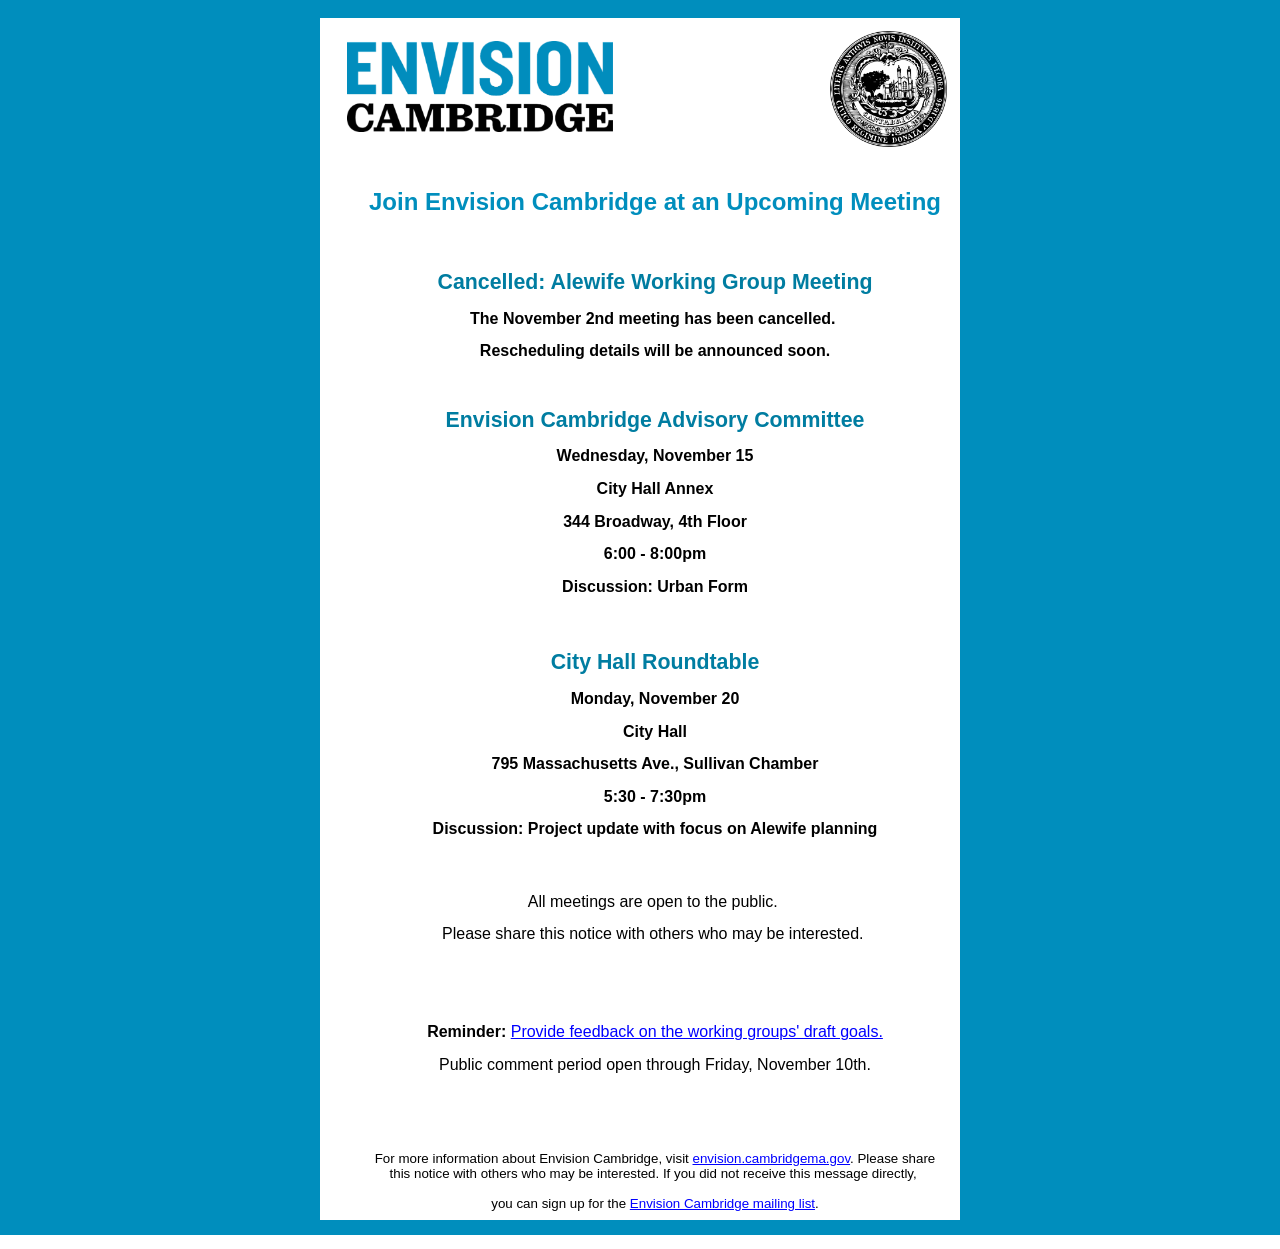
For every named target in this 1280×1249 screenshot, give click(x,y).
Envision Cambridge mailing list (722, 1203)
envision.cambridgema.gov (772, 1158)
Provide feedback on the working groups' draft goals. (697, 1031)
